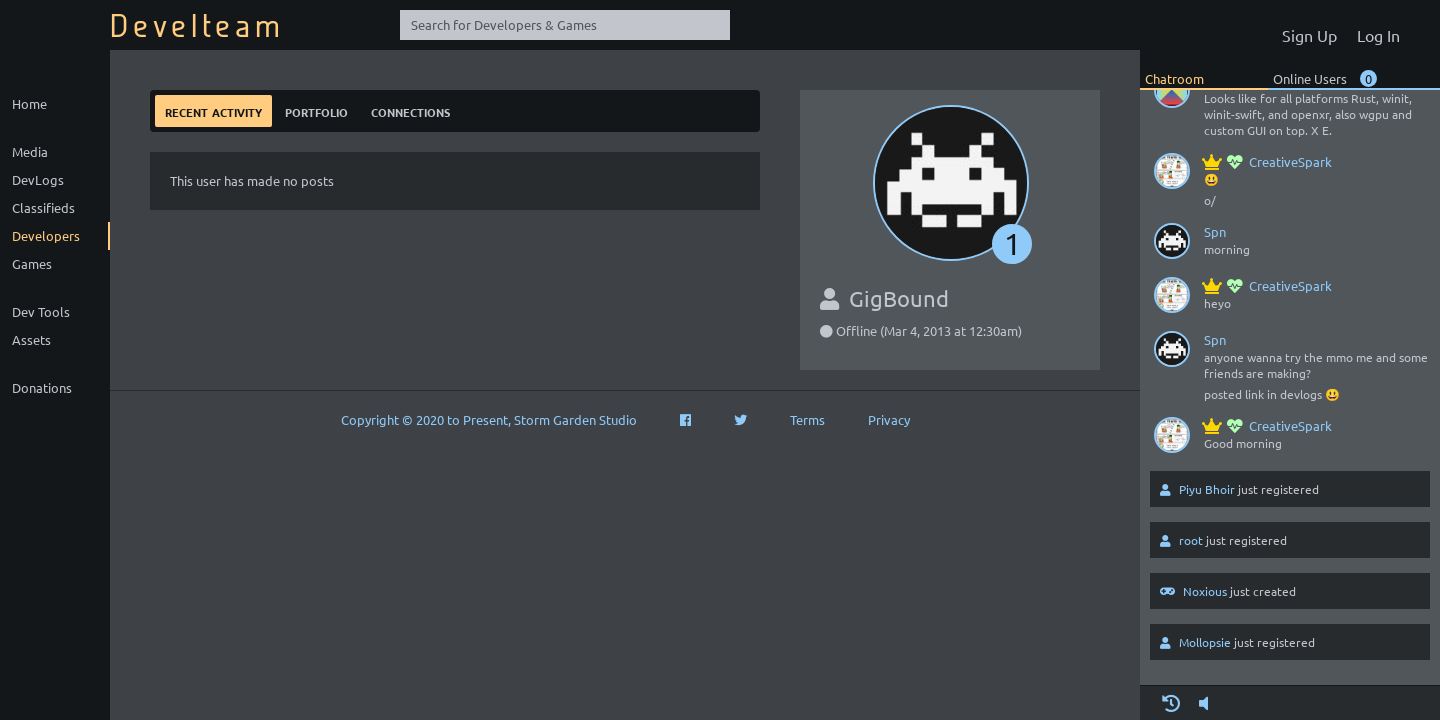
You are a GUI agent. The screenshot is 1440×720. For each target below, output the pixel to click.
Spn (1215, 231)
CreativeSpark (1268, 161)
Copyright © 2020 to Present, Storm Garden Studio (489, 419)
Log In (1378, 35)
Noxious (1205, 591)
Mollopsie (1205, 642)
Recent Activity (213, 110)
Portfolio (316, 110)
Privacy (889, 419)
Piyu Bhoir (1207, 489)
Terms (807, 419)
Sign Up (1309, 35)
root (1191, 540)
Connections (410, 110)
